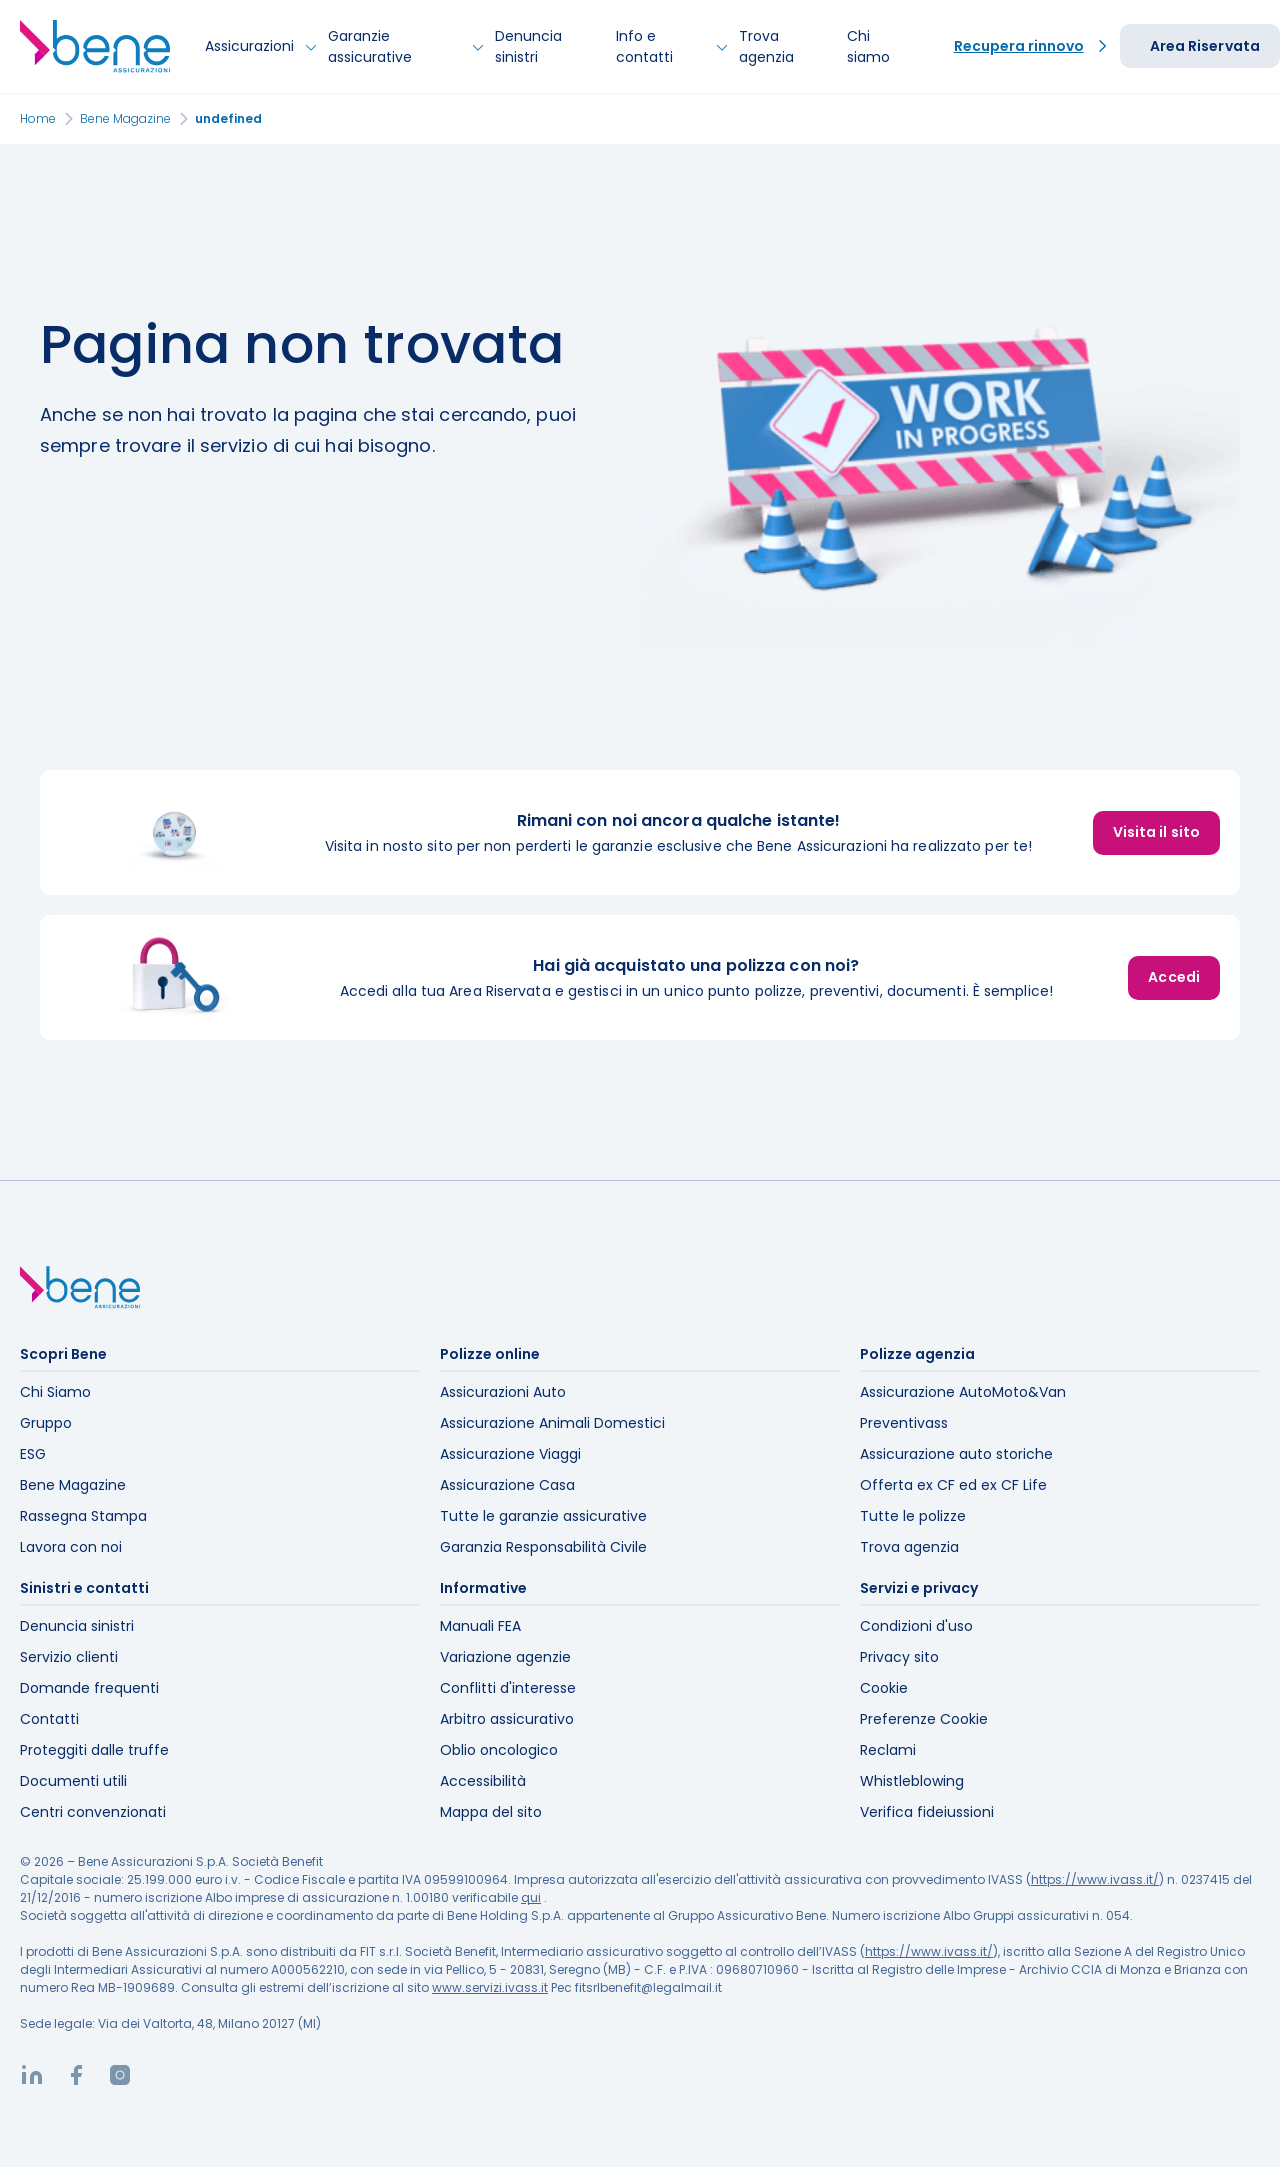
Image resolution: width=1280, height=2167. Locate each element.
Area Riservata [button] (1205, 46)
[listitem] (640, 832)
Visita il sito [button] (1156, 832)
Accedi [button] (1174, 977)
